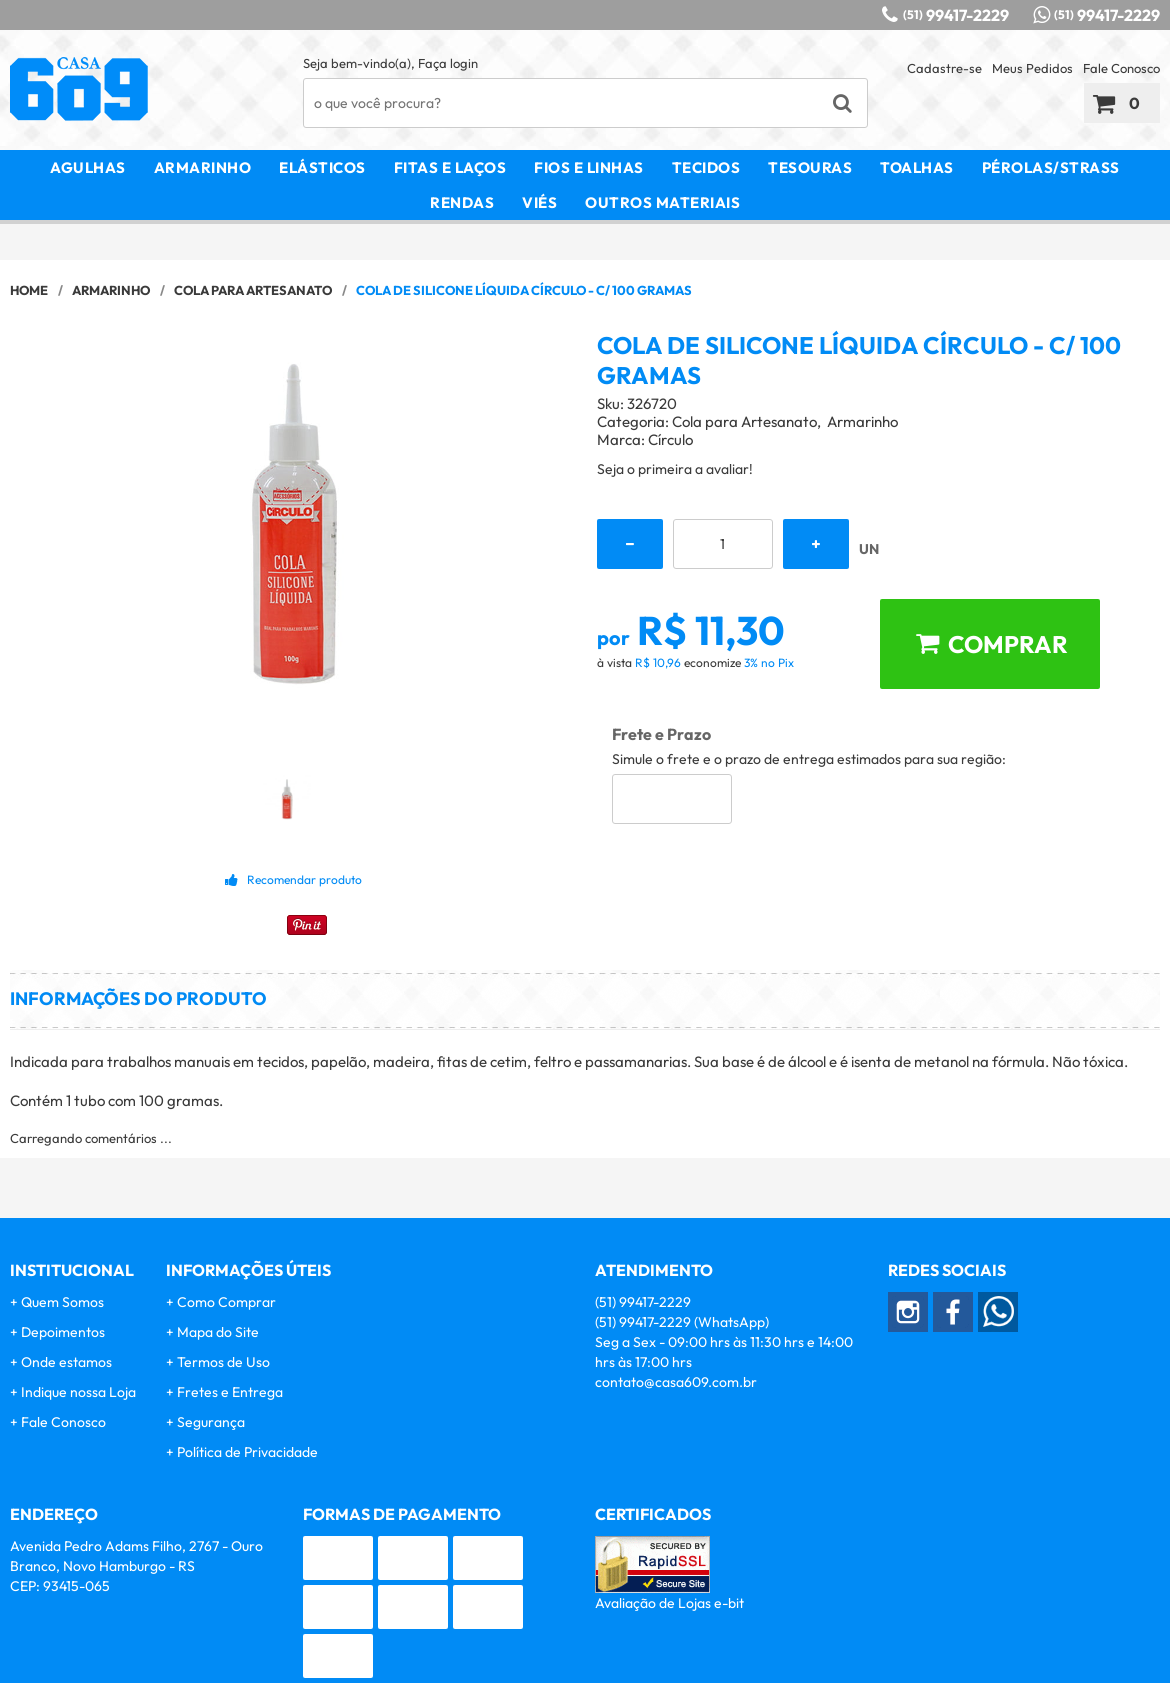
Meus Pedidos (1032, 68)
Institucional (72, 1270)
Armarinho (203, 167)
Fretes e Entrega (230, 1392)
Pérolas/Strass (1051, 167)
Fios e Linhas (589, 167)
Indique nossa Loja (78, 1392)
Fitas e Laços (450, 167)
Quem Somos (62, 1302)
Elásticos (322, 167)
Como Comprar (226, 1302)
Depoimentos (63, 1332)
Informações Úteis (248, 1270)
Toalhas (917, 167)
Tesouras (810, 167)
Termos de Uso (223, 1362)
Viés (539, 202)
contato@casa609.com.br (676, 1382)
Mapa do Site (218, 1332)
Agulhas (88, 167)
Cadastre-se (944, 68)
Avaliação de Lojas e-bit (669, 1603)
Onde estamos (66, 1362)
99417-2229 (956, 15)
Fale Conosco (1121, 68)
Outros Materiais (662, 202)
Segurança (211, 1422)
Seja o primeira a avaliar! (675, 469)
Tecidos (706, 167)
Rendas (462, 202)
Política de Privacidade (247, 1452)
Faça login (448, 63)
